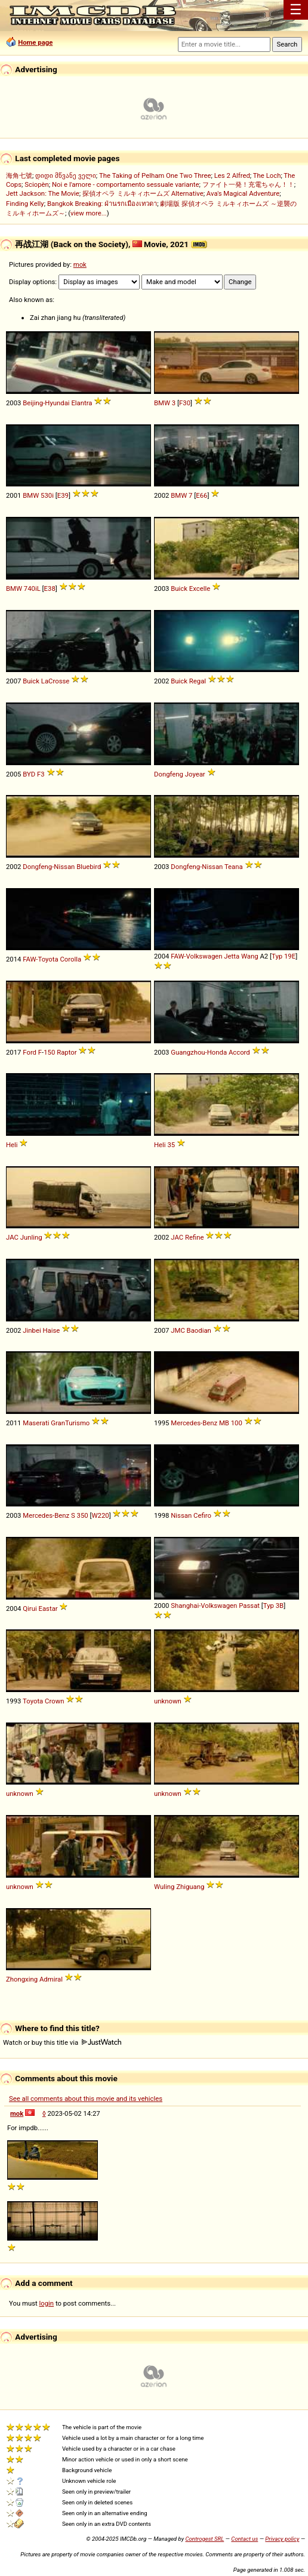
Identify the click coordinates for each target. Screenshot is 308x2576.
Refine (194, 1237)
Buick (179, 588)
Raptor (66, 1052)
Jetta (231, 956)
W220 (100, 1515)
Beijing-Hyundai (46, 403)
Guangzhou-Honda (199, 1052)
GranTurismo (70, 1423)
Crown (54, 1701)
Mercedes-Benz (194, 1423)
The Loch (267, 175)
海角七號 (19, 175)
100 (236, 1423)
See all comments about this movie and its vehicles (85, 2098)
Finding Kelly (25, 203)
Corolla (70, 959)
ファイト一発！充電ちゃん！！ (248, 184)
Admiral (51, 1979)
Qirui (29, 1608)
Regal (197, 681)
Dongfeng (168, 774)
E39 (63, 495)
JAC (12, 1237)
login (46, 2303)
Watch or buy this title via (62, 2042)
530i (47, 495)
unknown (167, 1701)
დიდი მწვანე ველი (65, 175)
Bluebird (88, 866)
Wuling (164, 1886)
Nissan (181, 1515)
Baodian (199, 1330)
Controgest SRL (204, 2538)
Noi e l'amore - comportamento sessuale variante (125, 184)
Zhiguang (190, 1886)
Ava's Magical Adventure (243, 193)
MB (224, 1423)
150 (49, 1052)
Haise (51, 1330)
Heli (12, 1145)
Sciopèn (36, 184)
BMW (162, 403)
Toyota (33, 1701)
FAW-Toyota (40, 959)
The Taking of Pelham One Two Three (155, 175)
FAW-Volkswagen (196, 956)
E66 (201, 495)
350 (82, 1515)
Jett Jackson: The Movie (42, 193)
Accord (239, 1052)
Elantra (81, 403)
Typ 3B (273, 1605)
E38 (50, 588)
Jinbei (32, 1330)
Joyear (195, 774)
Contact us (244, 2538)
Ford (29, 1052)
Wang (249, 956)
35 (171, 1145)
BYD (29, 774)
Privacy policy (282, 2538)
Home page (35, 42)
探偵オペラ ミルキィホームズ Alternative (143, 193)
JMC (178, 1330)
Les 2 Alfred (232, 175)
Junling (31, 1237)
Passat (249, 1605)
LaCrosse (55, 681)
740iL (32, 588)
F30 (184, 403)
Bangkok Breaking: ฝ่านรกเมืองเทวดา (102, 203)
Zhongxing (22, 1979)
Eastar (47, 1608)
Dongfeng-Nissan (49, 866)
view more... (88, 213)
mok (80, 264)
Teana (233, 866)
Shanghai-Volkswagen (204, 1605)
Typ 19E (283, 956)
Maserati (36, 1423)
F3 (41, 774)
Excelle (199, 588)
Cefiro (202, 1515)
